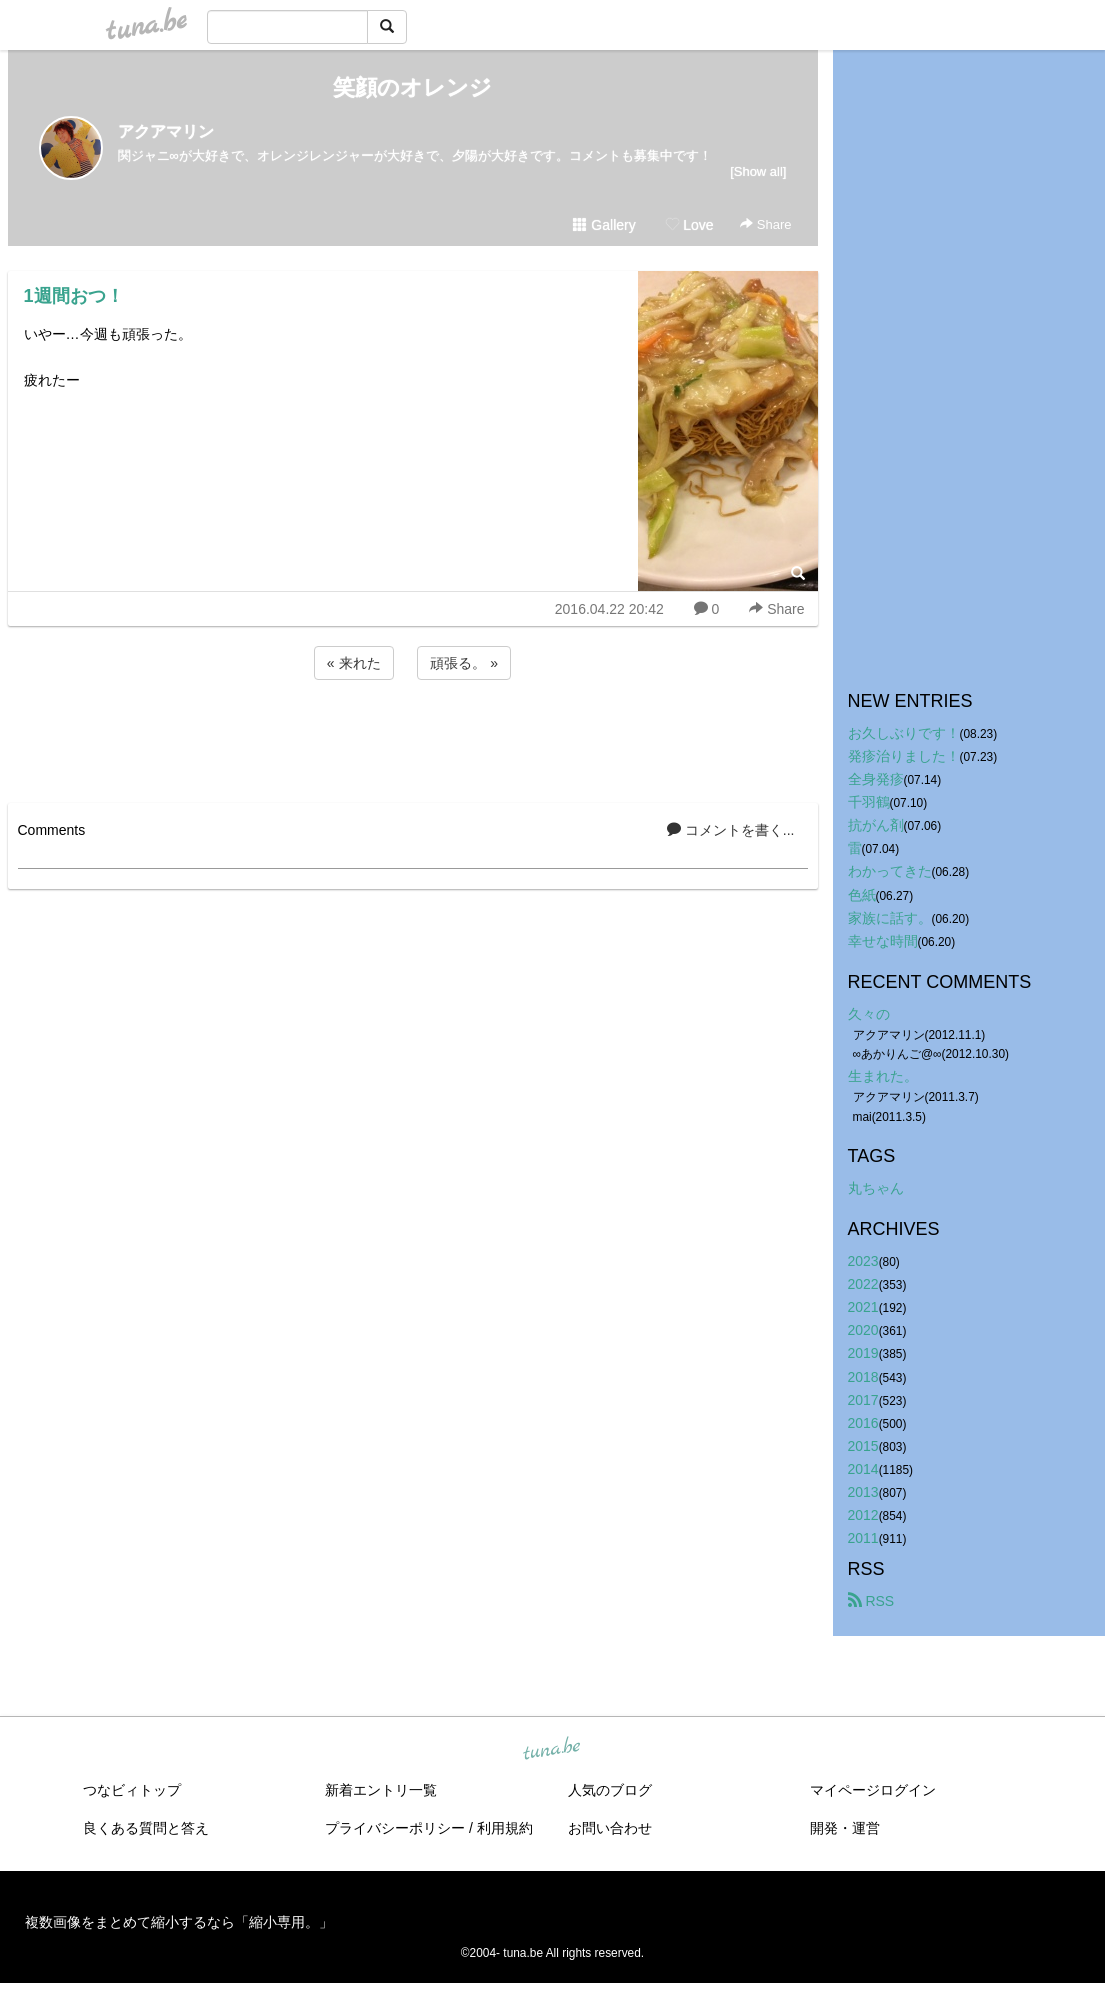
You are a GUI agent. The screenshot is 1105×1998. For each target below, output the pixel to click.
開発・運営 (845, 1828)
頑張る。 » (464, 663)
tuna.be (552, 1750)
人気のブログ (610, 1790)
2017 (863, 1400)
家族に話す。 (890, 918)
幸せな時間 (883, 941)
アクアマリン (166, 131)
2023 (863, 1261)
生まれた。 (883, 1076)
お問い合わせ (610, 1828)
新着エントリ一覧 (381, 1790)
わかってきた (890, 871)
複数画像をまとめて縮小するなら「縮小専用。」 (179, 1922)
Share (765, 224)
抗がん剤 (876, 825)
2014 (863, 1469)
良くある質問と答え (146, 1828)
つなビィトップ (132, 1790)
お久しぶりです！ (904, 733)
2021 (863, 1307)
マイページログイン (873, 1790)
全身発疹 (876, 779)
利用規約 (505, 1828)
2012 (863, 1515)
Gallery (604, 225)
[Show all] (758, 171)
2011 (863, 1538)
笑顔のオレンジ (412, 87)
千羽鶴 (869, 802)
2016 (863, 1423)
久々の (869, 1014)
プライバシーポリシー (395, 1828)
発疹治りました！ (904, 756)
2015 (863, 1446)
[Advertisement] (413, 738)
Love (689, 225)
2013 (863, 1492)
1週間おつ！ (74, 296)
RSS (871, 1601)
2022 (863, 1284)
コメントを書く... (731, 830)
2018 (863, 1377)
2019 (863, 1353)
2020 (863, 1330)
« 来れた (354, 663)
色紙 (862, 895)
